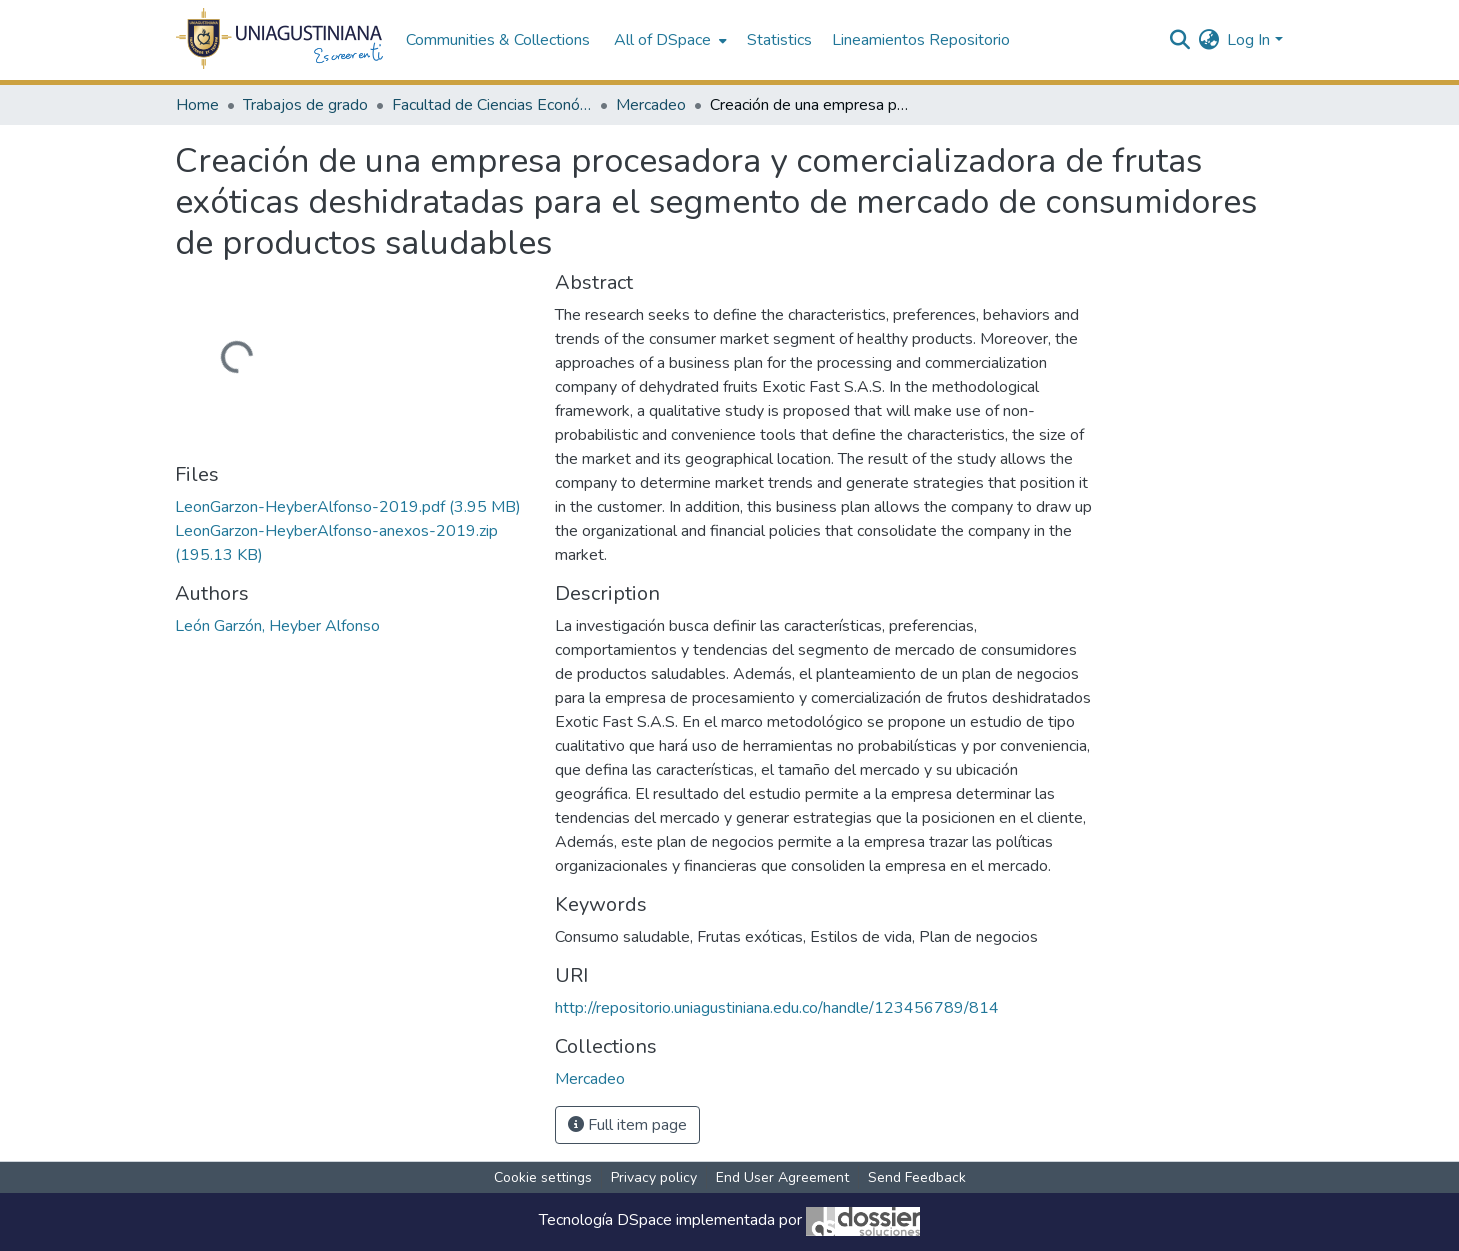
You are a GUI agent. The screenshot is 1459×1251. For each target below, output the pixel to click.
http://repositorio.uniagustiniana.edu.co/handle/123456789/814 (777, 1008)
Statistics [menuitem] (779, 40)
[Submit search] (1179, 40)
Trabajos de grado (305, 105)
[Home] (280, 40)
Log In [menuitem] (1248, 40)
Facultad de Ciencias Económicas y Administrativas (492, 105)
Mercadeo (651, 105)
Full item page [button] (627, 1125)
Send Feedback (917, 1177)
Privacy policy (654, 1177)
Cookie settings (543, 1177)
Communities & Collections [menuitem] (498, 40)
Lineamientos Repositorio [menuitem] (921, 40)
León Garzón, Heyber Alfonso (277, 626)
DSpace (644, 1221)
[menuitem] (668, 40)
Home (197, 105)
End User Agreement (782, 1177)
